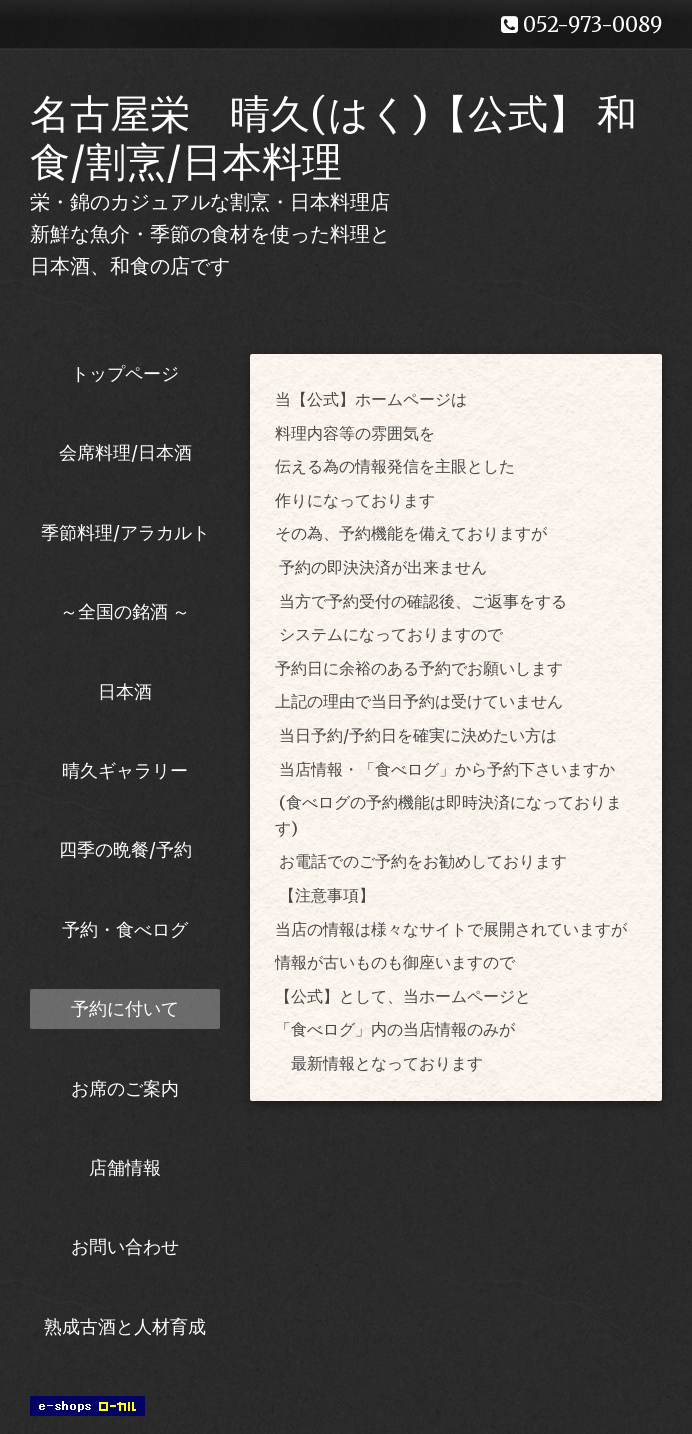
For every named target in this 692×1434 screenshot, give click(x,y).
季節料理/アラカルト (125, 532)
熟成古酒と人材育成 (125, 1326)
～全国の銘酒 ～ (125, 611)
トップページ (125, 373)
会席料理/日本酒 (125, 452)
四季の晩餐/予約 (125, 849)
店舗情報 (125, 1167)
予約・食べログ (125, 929)
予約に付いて (125, 1008)
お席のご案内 (125, 1088)
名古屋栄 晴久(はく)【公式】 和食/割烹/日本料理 (333, 138)
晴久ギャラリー (125, 770)
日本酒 (125, 691)
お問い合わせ (125, 1246)
